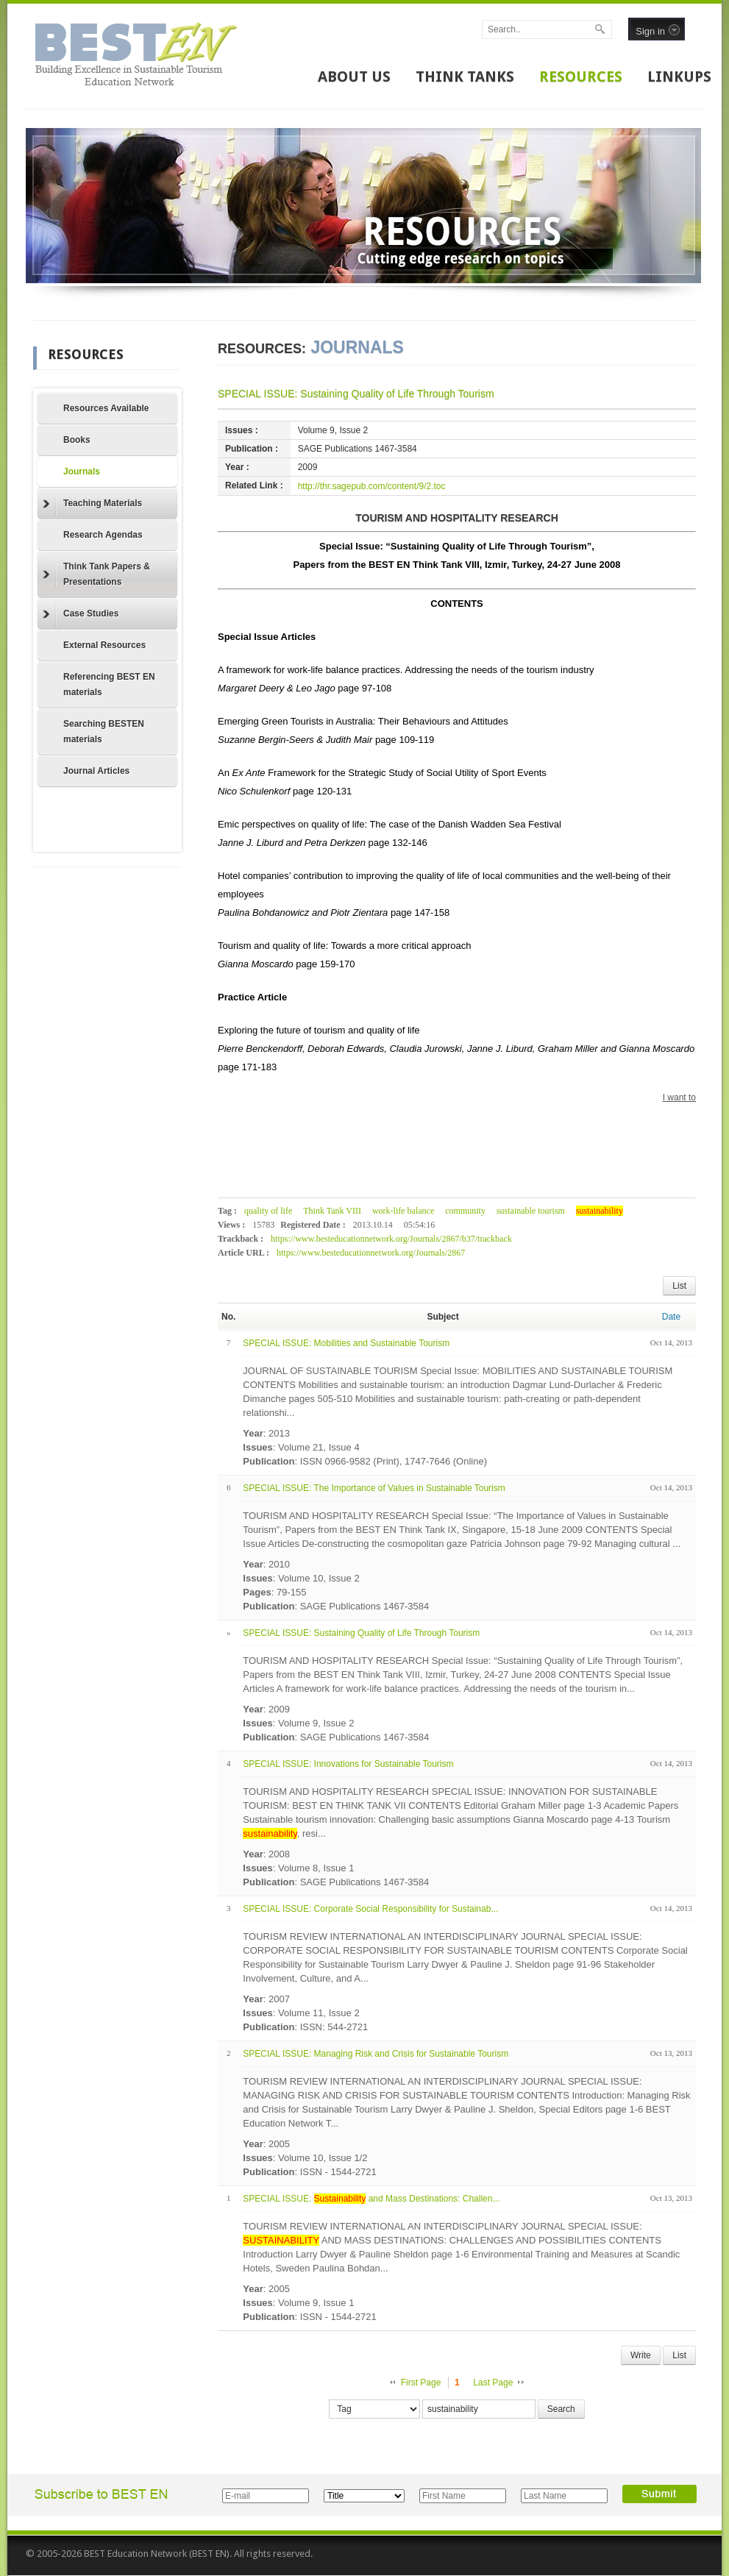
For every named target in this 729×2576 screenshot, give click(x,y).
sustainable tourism (531, 1211)
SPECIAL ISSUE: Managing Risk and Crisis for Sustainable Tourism (375, 2054)
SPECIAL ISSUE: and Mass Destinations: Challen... (371, 2198)
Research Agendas (103, 535)
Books (76, 440)
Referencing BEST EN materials (109, 684)
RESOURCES (580, 76)
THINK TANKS (465, 76)
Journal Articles (96, 771)
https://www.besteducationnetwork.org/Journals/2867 (371, 1253)
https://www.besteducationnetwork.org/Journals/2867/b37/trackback (391, 1239)
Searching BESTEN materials (103, 731)
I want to (679, 1097)
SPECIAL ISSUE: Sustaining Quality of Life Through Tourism (356, 393)
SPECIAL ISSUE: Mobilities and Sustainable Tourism (346, 1343)
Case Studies (80, 614)
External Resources (104, 645)
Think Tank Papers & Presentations (96, 574)
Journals (81, 471)
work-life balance (403, 1211)
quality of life (268, 1211)
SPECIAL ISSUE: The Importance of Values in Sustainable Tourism (374, 1488)
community (465, 1211)
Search (561, 2409)
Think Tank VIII (332, 1211)
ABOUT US (354, 76)
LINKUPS (679, 76)
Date (671, 1317)
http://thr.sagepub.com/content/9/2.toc (372, 486)
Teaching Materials (92, 503)
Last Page (493, 2382)
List (679, 1286)
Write (640, 2355)
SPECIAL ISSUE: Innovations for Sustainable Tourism (348, 1764)
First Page (421, 2382)
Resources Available (106, 408)
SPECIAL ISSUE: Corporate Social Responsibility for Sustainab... (370, 1909)
